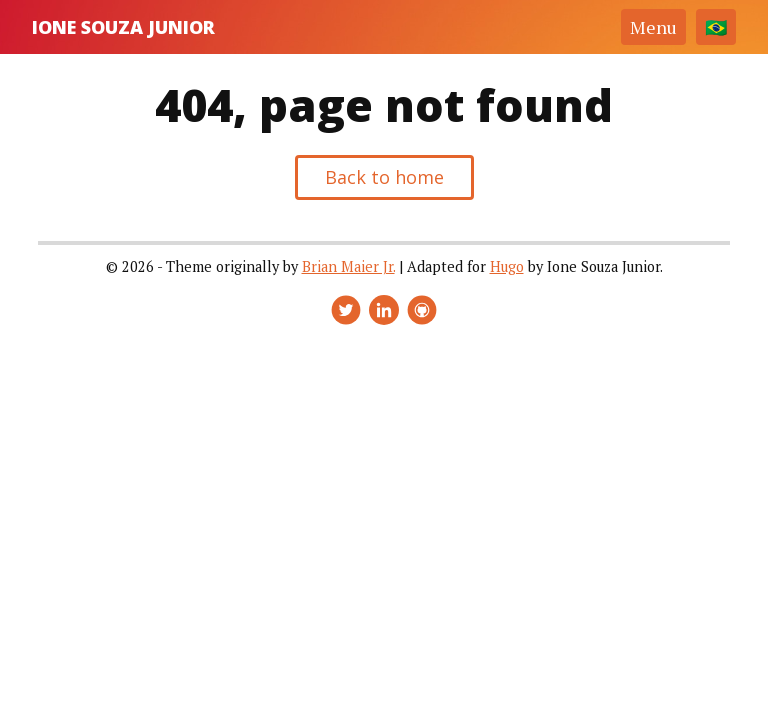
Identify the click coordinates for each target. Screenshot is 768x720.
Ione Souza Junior (123, 27)
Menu (653, 27)
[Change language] (716, 27)
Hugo (507, 266)
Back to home (384, 177)
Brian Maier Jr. (348, 266)
